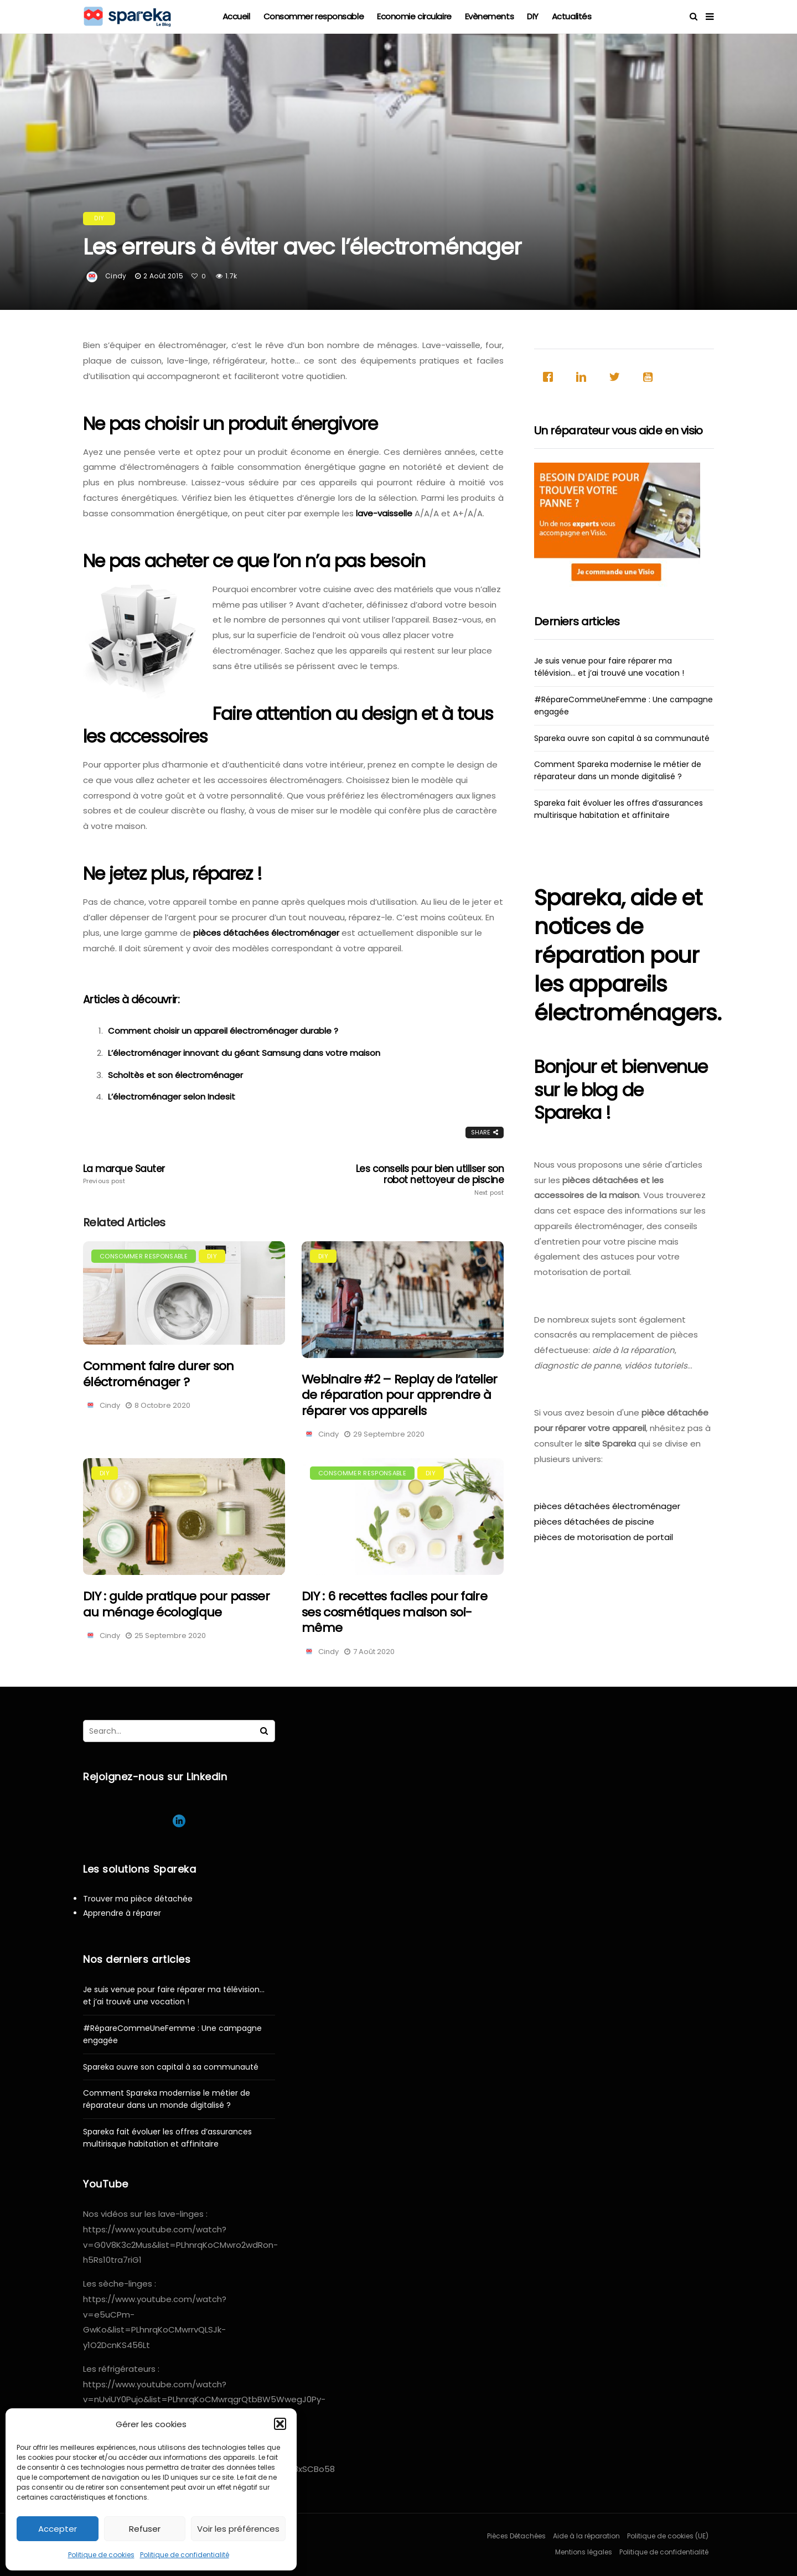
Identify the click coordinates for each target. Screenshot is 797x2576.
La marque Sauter (167, 1174)
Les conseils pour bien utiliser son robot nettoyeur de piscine (419, 1179)
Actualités (572, 16)
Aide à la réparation (586, 2536)
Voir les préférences (238, 2528)
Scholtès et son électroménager (175, 1075)
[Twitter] (617, 377)
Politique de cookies (101, 2554)
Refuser (145, 2528)
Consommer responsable (313, 16)
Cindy (116, 276)
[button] (280, 2423)
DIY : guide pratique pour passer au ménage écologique (176, 1604)
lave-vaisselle (384, 513)
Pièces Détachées (516, 2536)
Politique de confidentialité (184, 2554)
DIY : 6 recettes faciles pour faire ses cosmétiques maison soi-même (394, 1612)
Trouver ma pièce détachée (138, 1898)
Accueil (236, 16)
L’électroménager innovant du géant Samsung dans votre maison (244, 1053)
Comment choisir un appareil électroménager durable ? (223, 1030)
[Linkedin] (584, 377)
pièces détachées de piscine (594, 1521)
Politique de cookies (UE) (667, 2536)
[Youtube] (650, 377)
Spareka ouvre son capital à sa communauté (622, 738)
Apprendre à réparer (122, 1913)
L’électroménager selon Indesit (171, 1096)
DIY (533, 16)
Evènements (489, 16)
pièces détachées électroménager (266, 933)
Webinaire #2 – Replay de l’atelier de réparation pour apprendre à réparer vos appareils (400, 1395)
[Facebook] (550, 377)
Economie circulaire (414, 16)
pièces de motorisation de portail (603, 1537)
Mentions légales (583, 2552)
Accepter (57, 2528)
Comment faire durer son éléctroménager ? (158, 1374)
